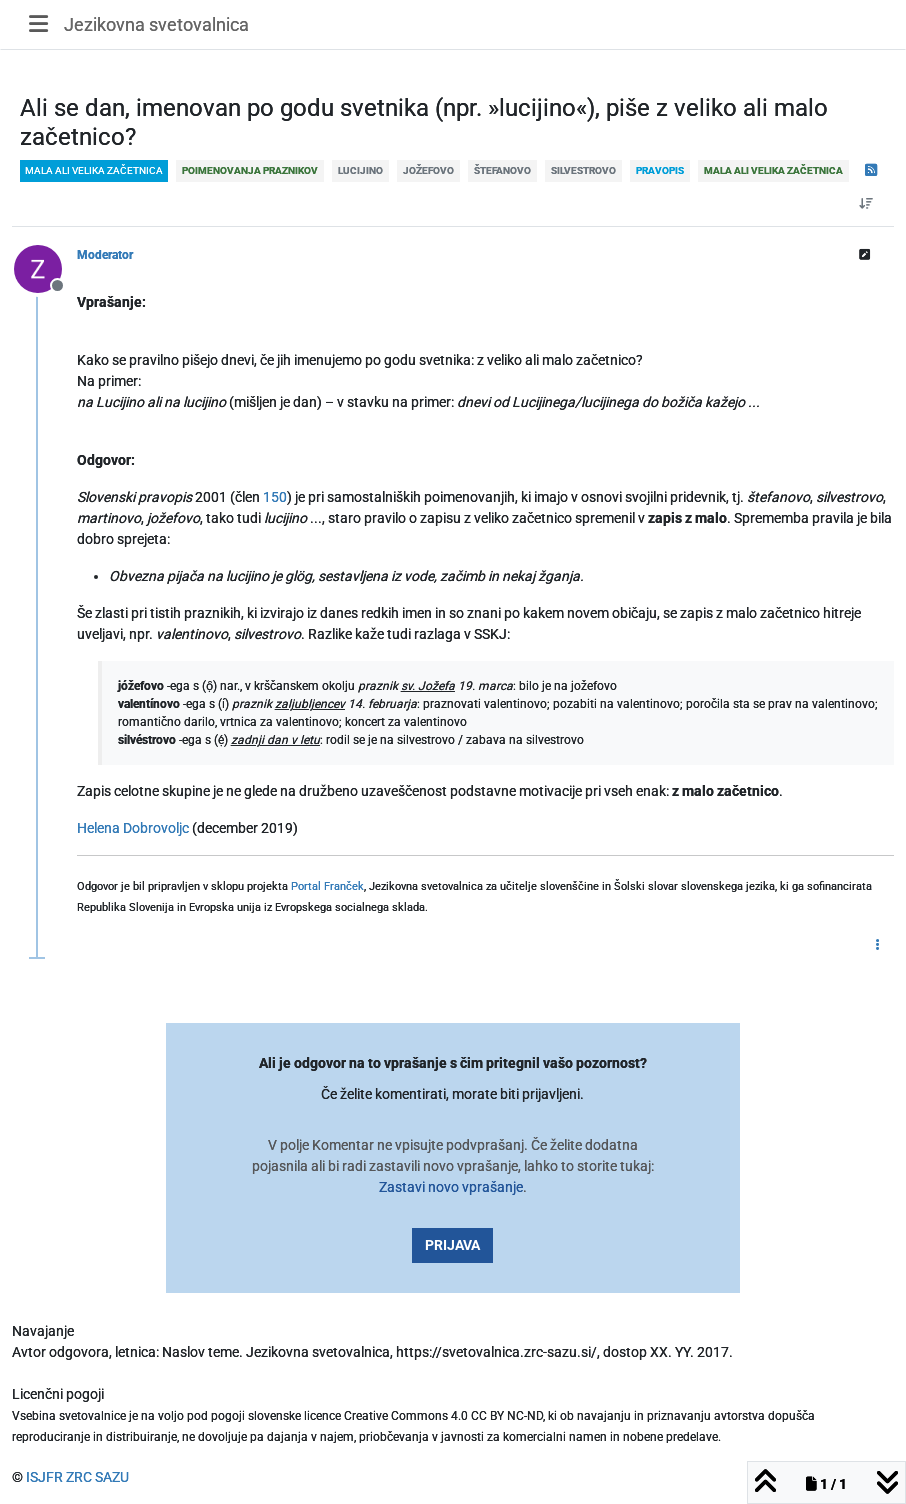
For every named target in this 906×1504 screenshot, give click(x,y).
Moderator (105, 255)
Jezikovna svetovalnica (156, 24)
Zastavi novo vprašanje (451, 1187)
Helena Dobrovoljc (133, 828)
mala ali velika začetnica (94, 170)
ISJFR (44, 1477)
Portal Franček (327, 886)
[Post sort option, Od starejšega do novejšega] (866, 204)
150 (275, 497)
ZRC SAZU (97, 1477)
